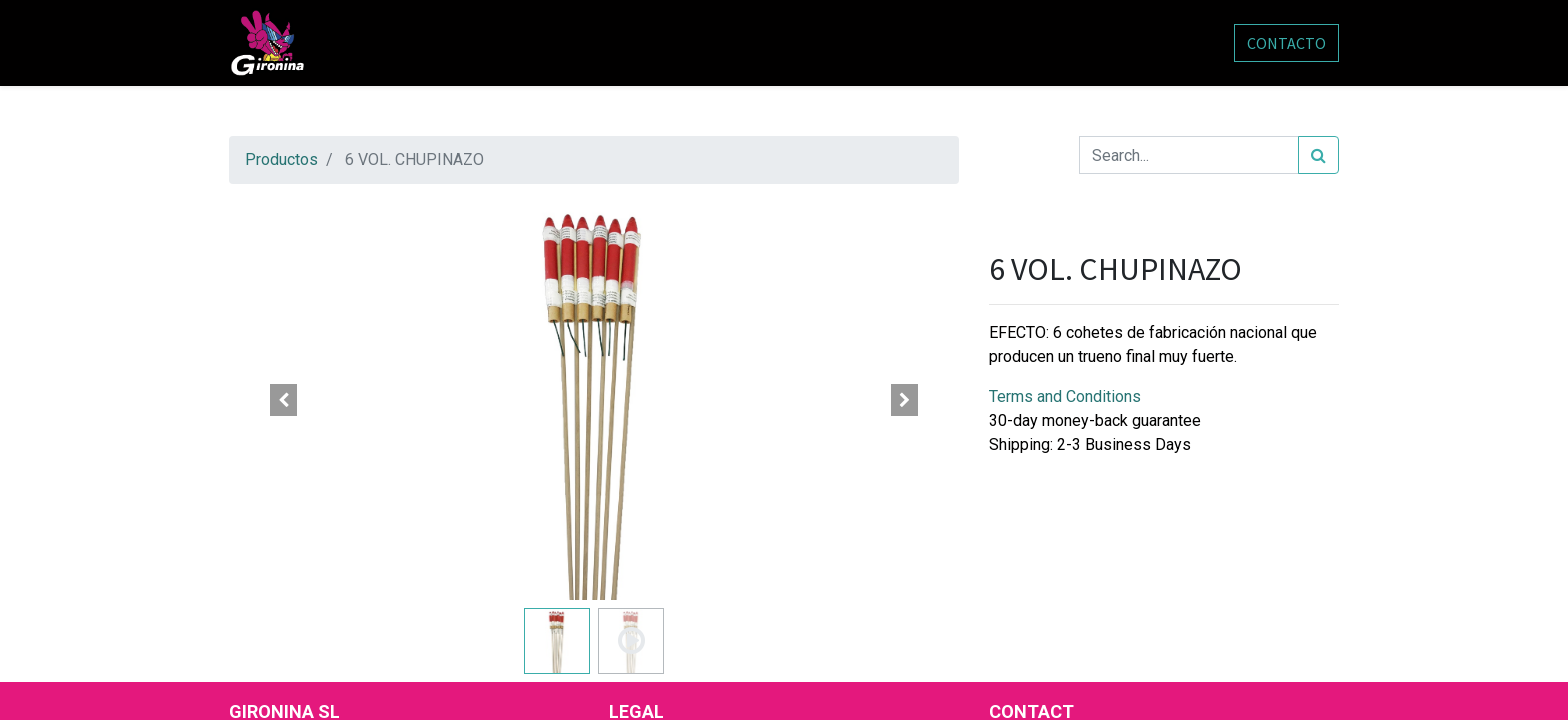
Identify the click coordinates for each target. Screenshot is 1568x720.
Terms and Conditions (1065, 396)
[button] (284, 400)
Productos (281, 159)
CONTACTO (1286, 43)
